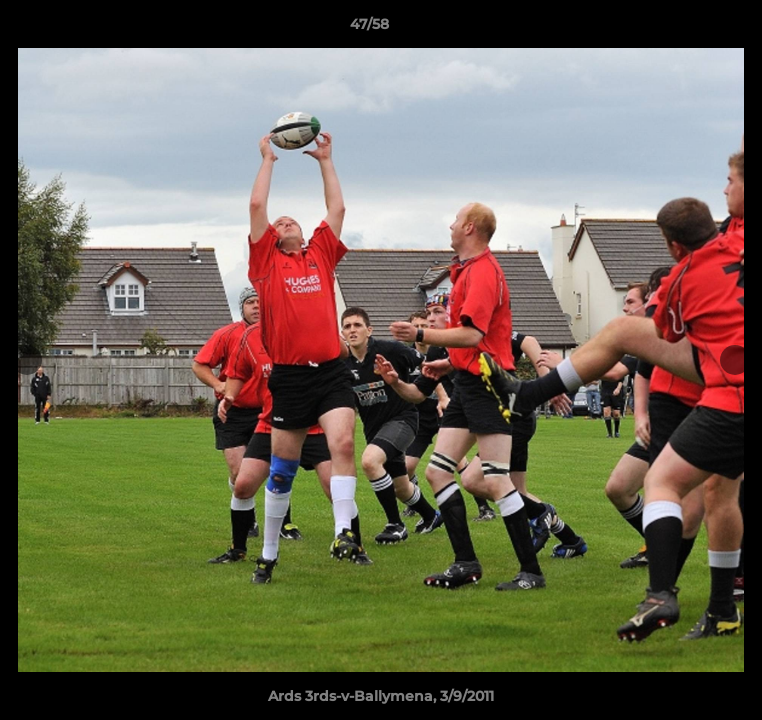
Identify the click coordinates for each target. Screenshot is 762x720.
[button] (690, 29)
